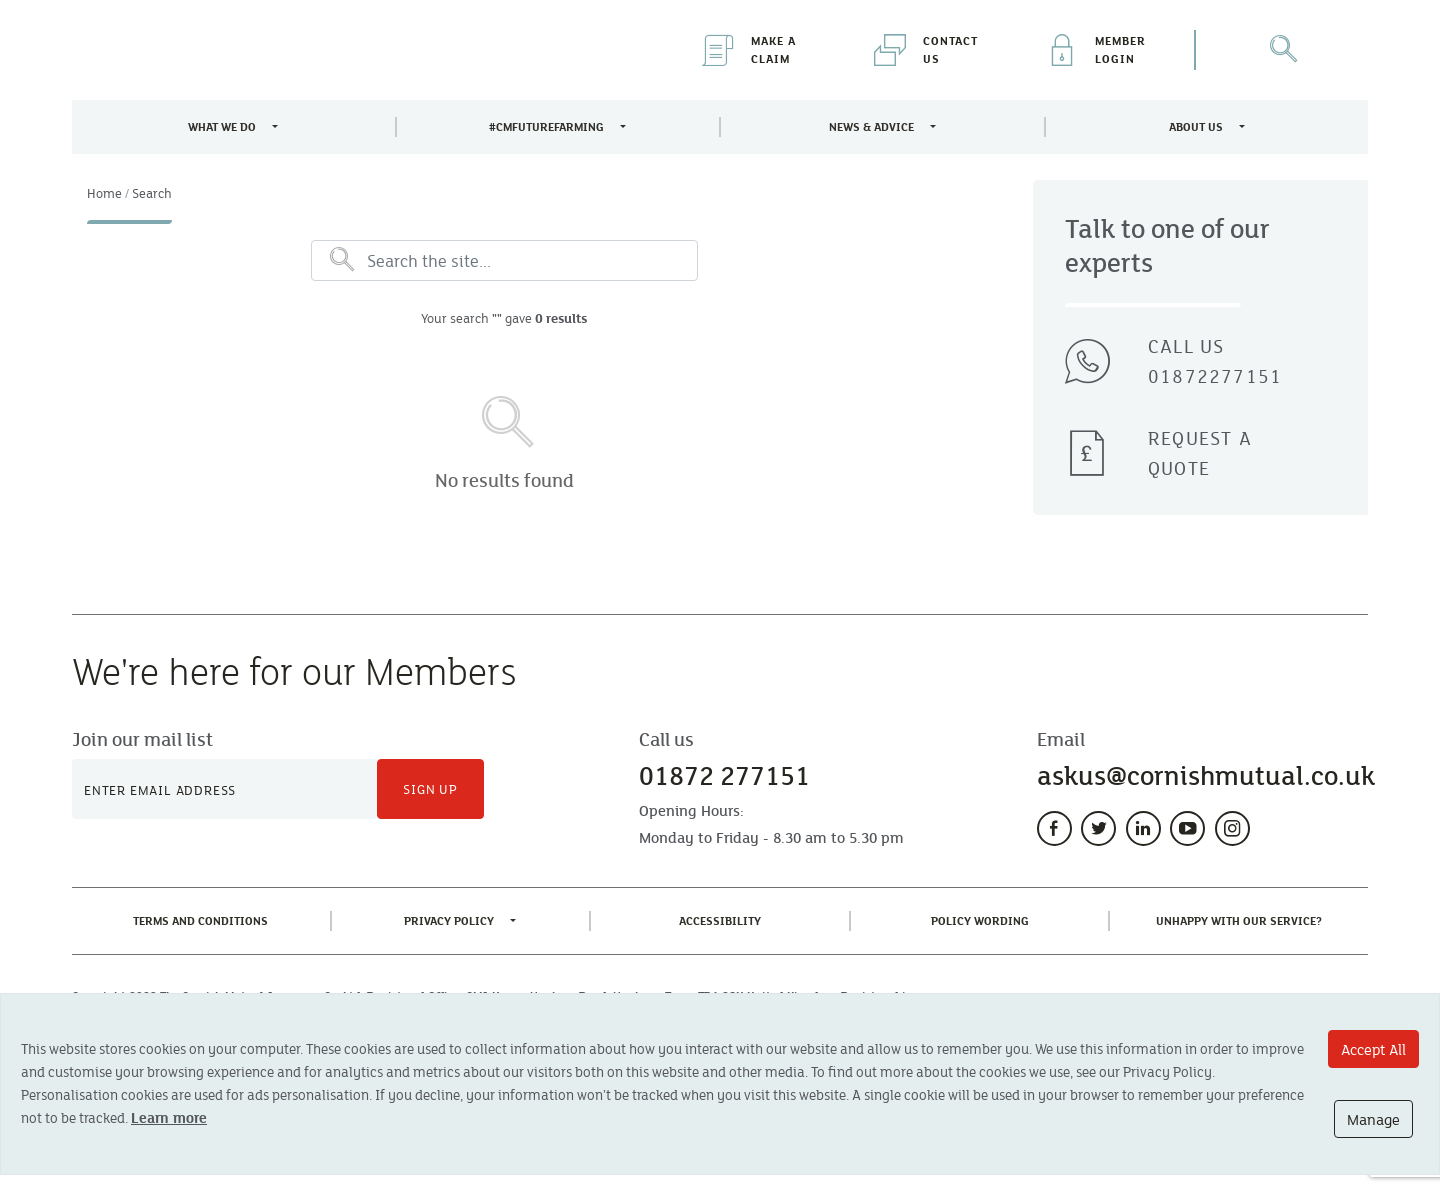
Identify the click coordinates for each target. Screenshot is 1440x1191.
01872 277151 (724, 775)
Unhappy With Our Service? (1243, 919)
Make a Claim (749, 49)
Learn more (169, 1117)
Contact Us (926, 49)
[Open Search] (1282, 50)
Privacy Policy (449, 920)
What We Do (222, 126)
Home (104, 193)
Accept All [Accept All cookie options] (1373, 1049)
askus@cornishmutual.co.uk (1206, 775)
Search (152, 193)
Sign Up (430, 789)
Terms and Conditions (204, 919)
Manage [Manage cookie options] (1373, 1119)
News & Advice (871, 126)
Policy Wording (984, 919)
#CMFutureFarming (546, 126)
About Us (1196, 126)
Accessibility (724, 919)
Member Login (1096, 49)
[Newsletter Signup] (224, 789)
